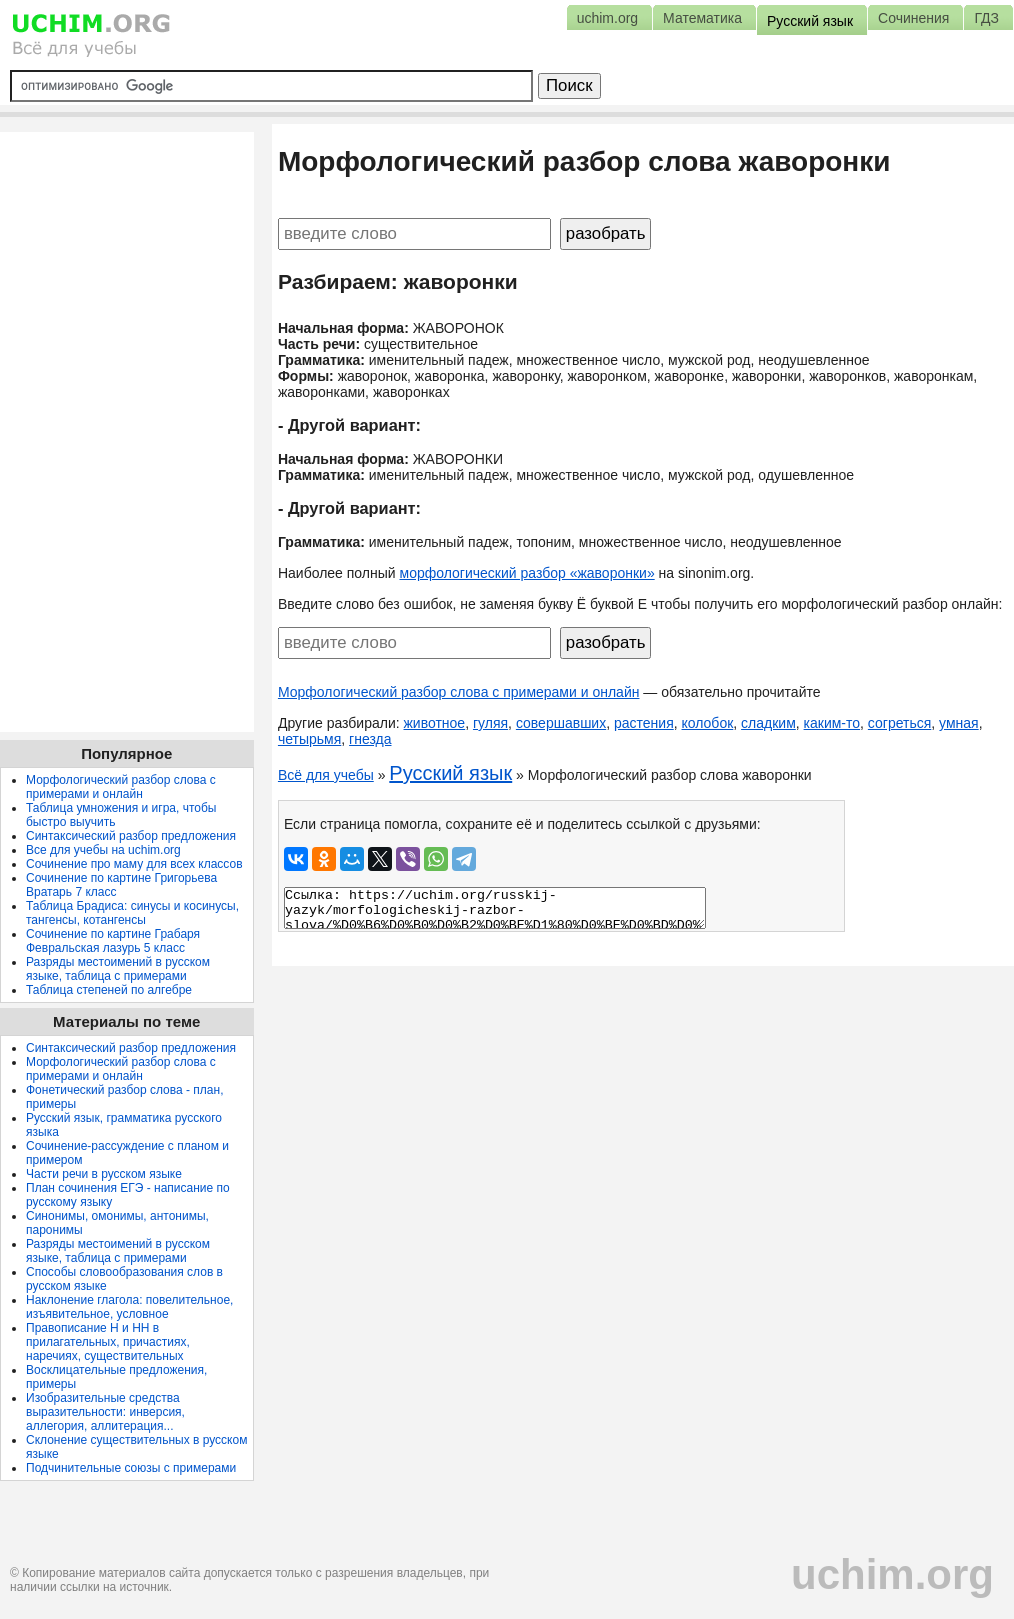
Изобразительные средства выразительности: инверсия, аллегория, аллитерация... (105, 1412)
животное (435, 723)
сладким (768, 723)
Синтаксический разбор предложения (131, 836)
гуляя (490, 723)
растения (644, 723)
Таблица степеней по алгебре (109, 990)
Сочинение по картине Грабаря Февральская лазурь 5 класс (113, 941)
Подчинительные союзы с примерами (131, 1468)
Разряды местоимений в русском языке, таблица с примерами (118, 969)
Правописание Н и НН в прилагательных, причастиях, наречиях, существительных (108, 1342)
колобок (708, 723)
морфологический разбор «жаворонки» (527, 573)
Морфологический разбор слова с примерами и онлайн (459, 692)
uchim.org (892, 1574)
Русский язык (450, 773)
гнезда (370, 739)
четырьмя (309, 739)
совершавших (561, 723)
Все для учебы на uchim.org (103, 850)
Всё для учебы (326, 775)
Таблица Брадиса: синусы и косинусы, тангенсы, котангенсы (132, 913)
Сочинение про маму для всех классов (134, 864)
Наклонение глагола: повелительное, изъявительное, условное (129, 1307)
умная (959, 723)
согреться (899, 723)
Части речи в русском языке (104, 1174)
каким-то (832, 723)
